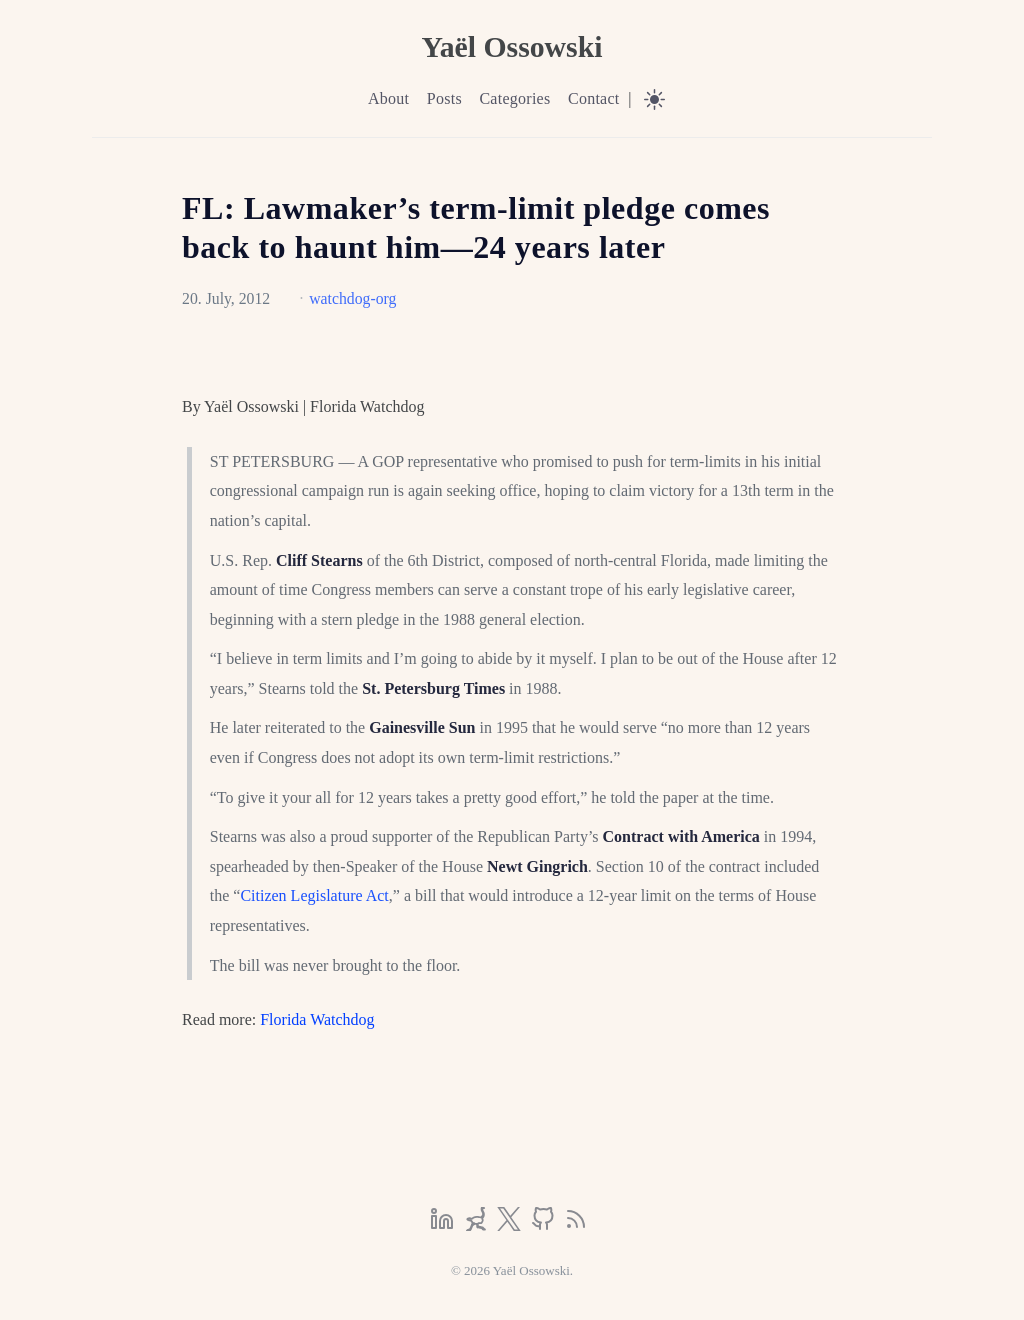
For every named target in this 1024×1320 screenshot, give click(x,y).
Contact (594, 98)
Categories (514, 98)
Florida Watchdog (317, 1019)
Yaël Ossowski (511, 46)
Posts (444, 98)
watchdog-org (352, 298)
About (388, 98)
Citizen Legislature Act (314, 895)
